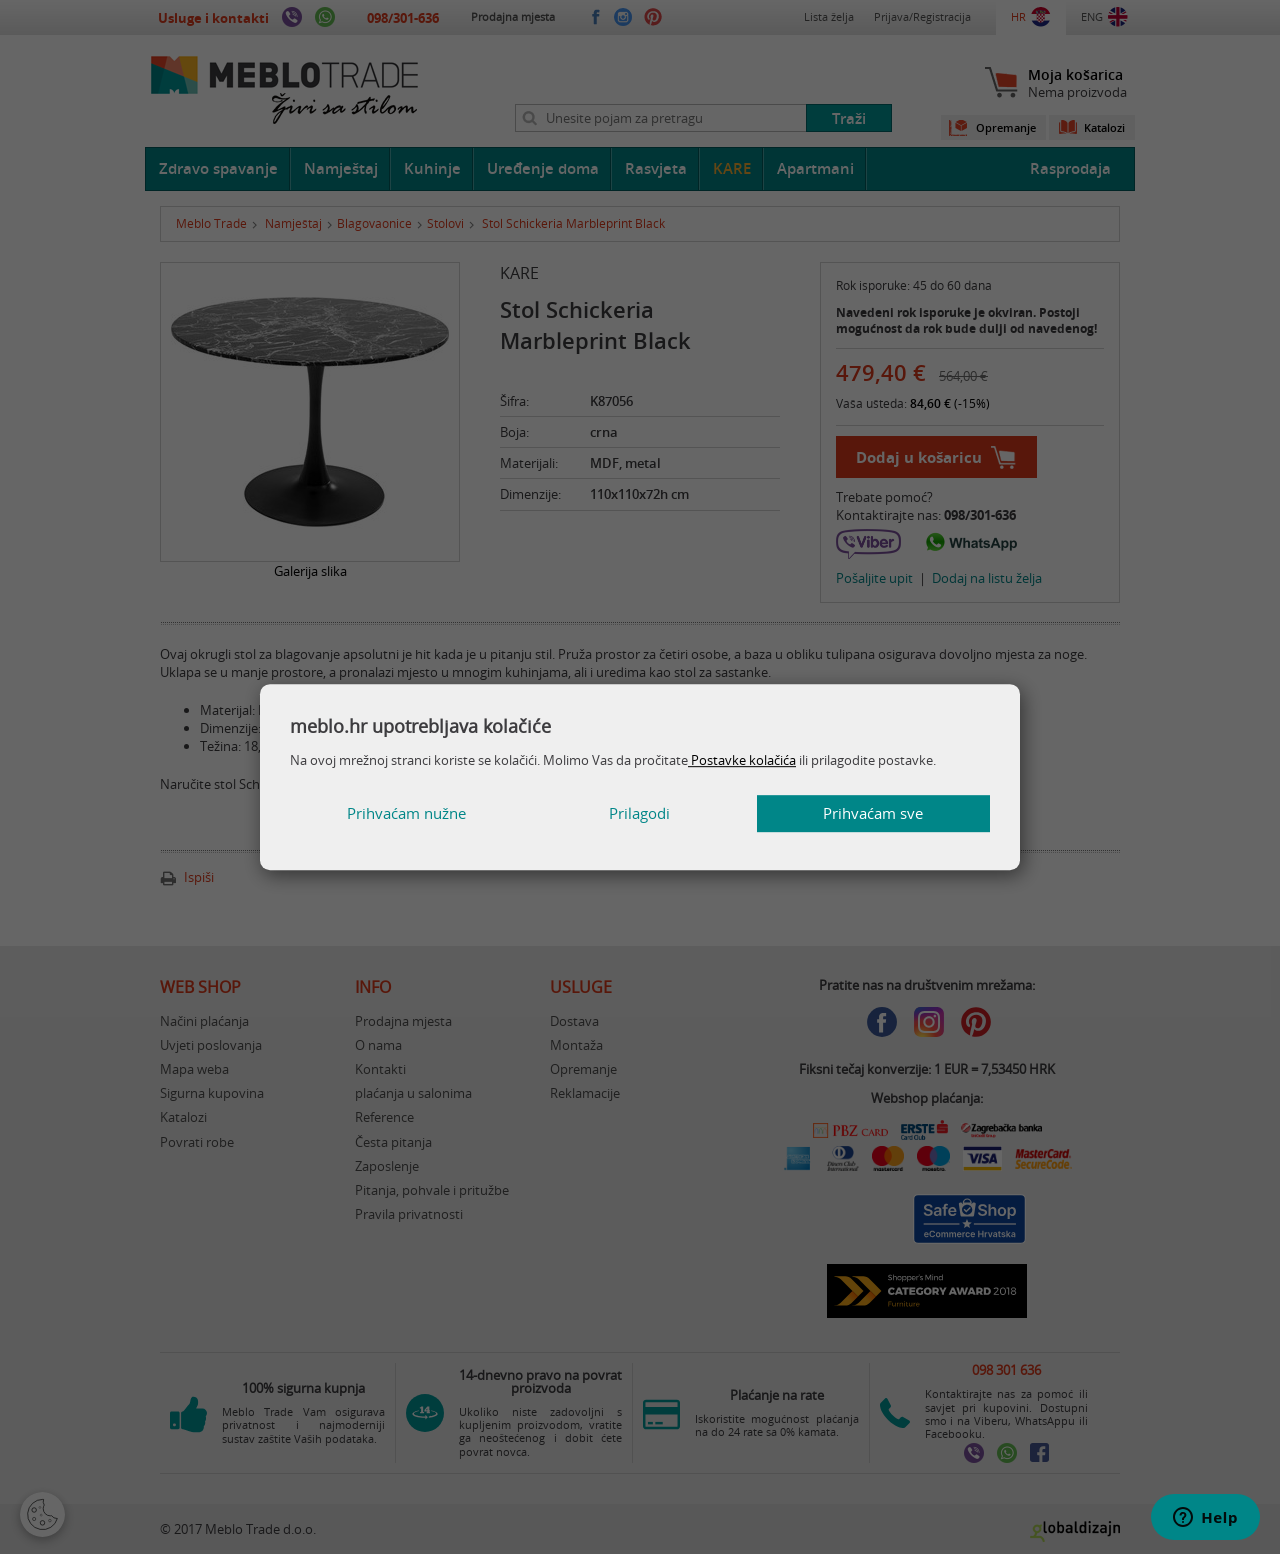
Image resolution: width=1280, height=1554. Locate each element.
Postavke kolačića (742, 760)
